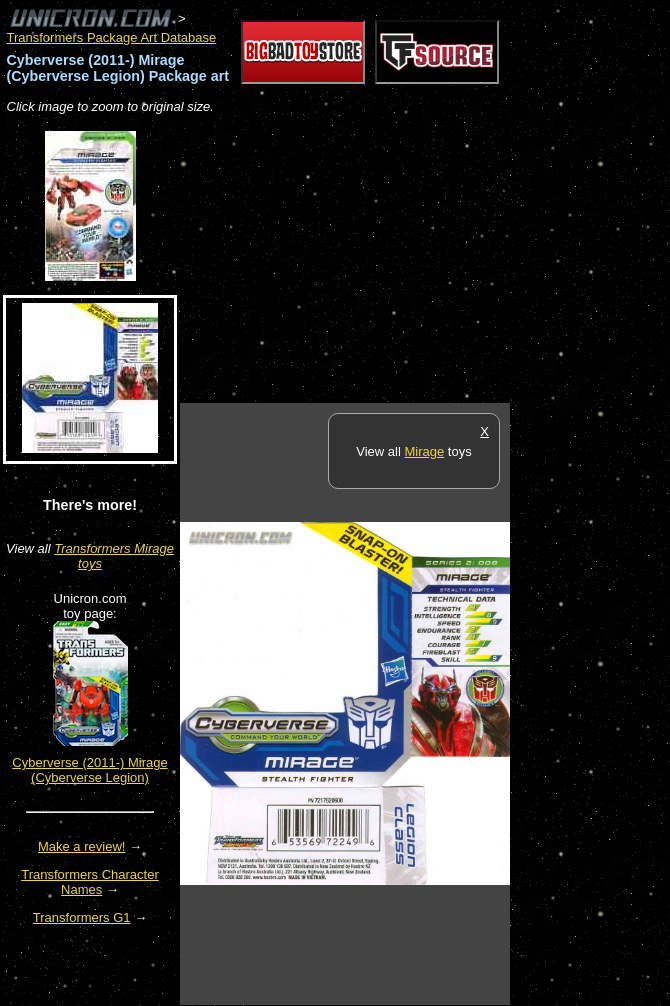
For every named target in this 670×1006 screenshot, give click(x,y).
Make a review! (81, 846)
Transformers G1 (82, 917)
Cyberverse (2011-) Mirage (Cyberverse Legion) (89, 770)
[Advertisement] (414, 260)
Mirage (424, 451)
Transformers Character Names (90, 882)
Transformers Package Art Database (112, 37)
